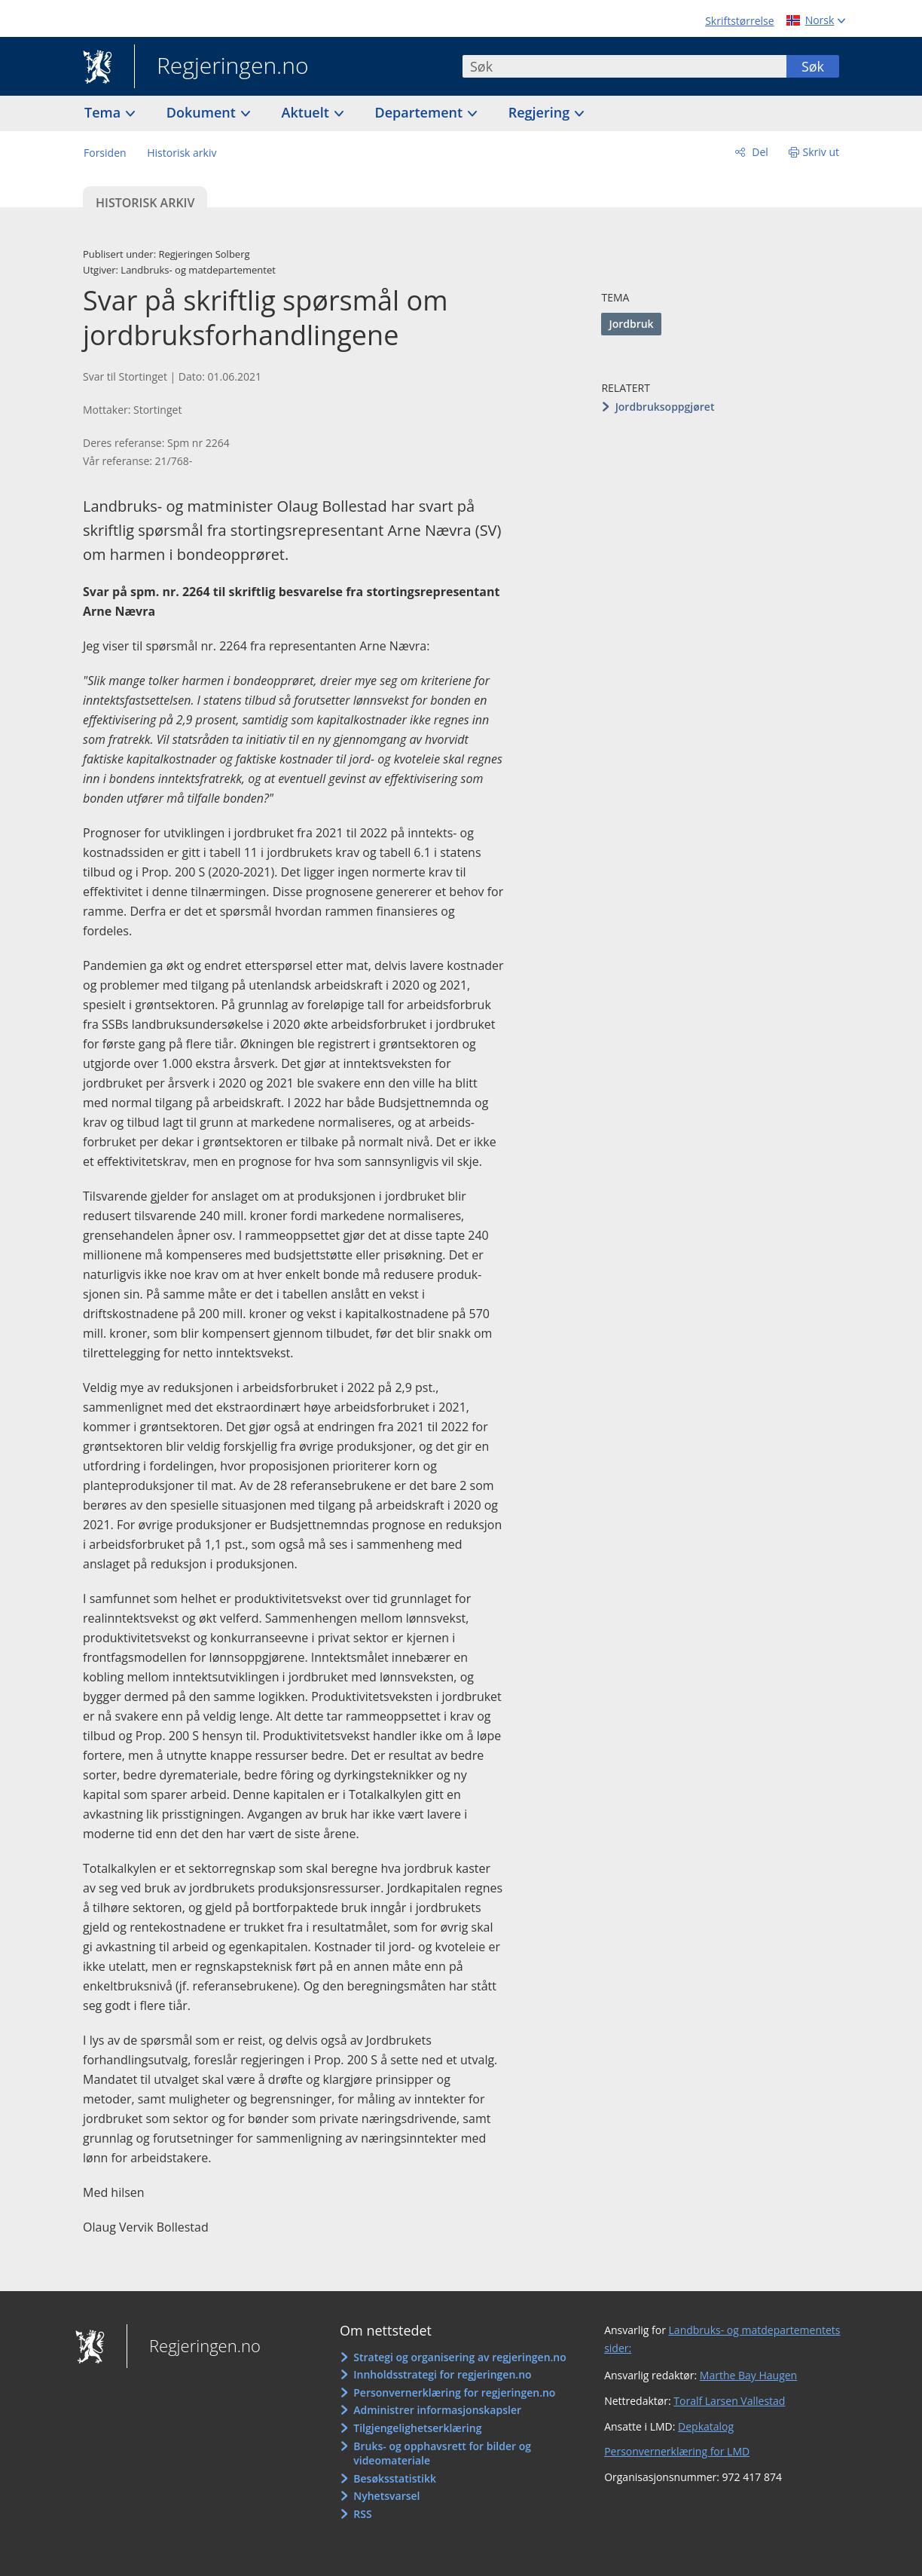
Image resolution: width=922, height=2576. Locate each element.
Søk (812, 66)
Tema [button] (104, 112)
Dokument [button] (203, 112)
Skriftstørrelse (739, 21)
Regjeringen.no (221, 67)
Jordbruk (631, 324)
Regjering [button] (540, 112)
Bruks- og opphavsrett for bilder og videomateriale (442, 2453)
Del (759, 152)
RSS (362, 2514)
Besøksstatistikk (394, 2478)
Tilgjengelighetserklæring (417, 2428)
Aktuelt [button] (307, 112)
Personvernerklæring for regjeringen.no (454, 2392)
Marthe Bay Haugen (748, 2375)
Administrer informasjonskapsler (437, 2410)
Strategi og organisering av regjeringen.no (459, 2357)
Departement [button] (420, 112)
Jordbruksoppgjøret (665, 406)
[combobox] (624, 66)
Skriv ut (821, 152)
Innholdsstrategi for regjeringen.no (442, 2374)
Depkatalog (706, 2426)
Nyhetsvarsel (386, 2496)
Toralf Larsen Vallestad (729, 2401)
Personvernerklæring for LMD (677, 2451)
